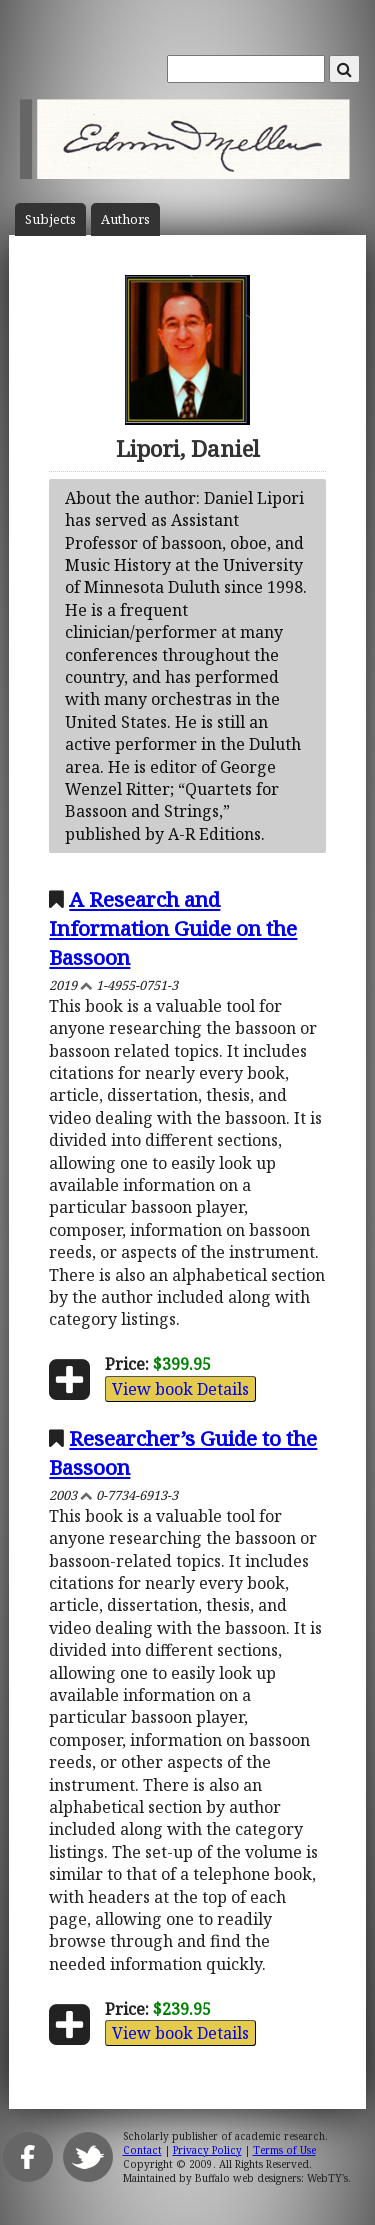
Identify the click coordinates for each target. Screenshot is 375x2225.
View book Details (180, 1389)
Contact (142, 2150)
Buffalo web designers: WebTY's (271, 2178)
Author (125, 219)
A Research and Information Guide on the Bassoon (173, 928)
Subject (50, 219)
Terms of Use (284, 2150)
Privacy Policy (207, 2150)
